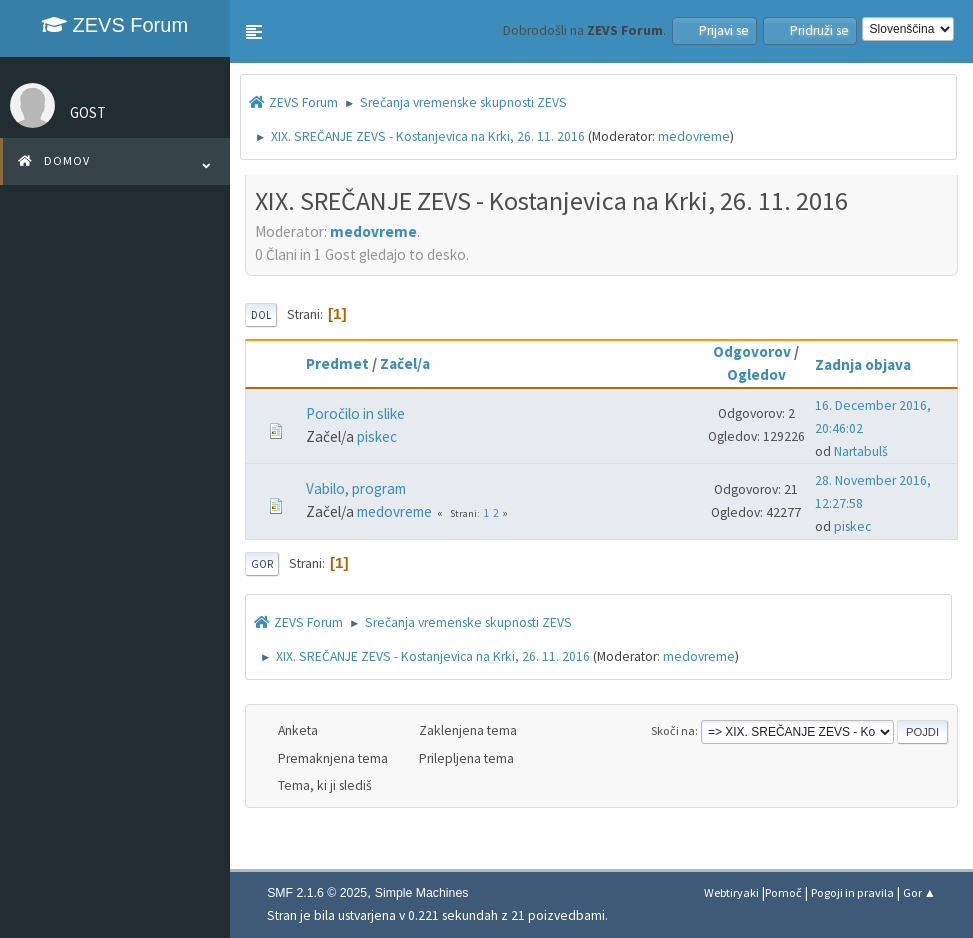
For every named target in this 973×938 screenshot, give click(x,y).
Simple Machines (422, 893)
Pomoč (783, 892)
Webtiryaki (731, 892)
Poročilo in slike (355, 413)
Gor (262, 564)
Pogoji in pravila (852, 892)
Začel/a (405, 363)
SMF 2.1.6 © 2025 (317, 893)
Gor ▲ (919, 892)
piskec (377, 436)
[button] (254, 32)
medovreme (694, 136)
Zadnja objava (872, 364)
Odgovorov (752, 351)
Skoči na (673, 730)
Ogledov (756, 374)
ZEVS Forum (115, 25)
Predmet (337, 363)
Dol (261, 315)
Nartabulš (861, 451)
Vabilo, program (356, 488)
